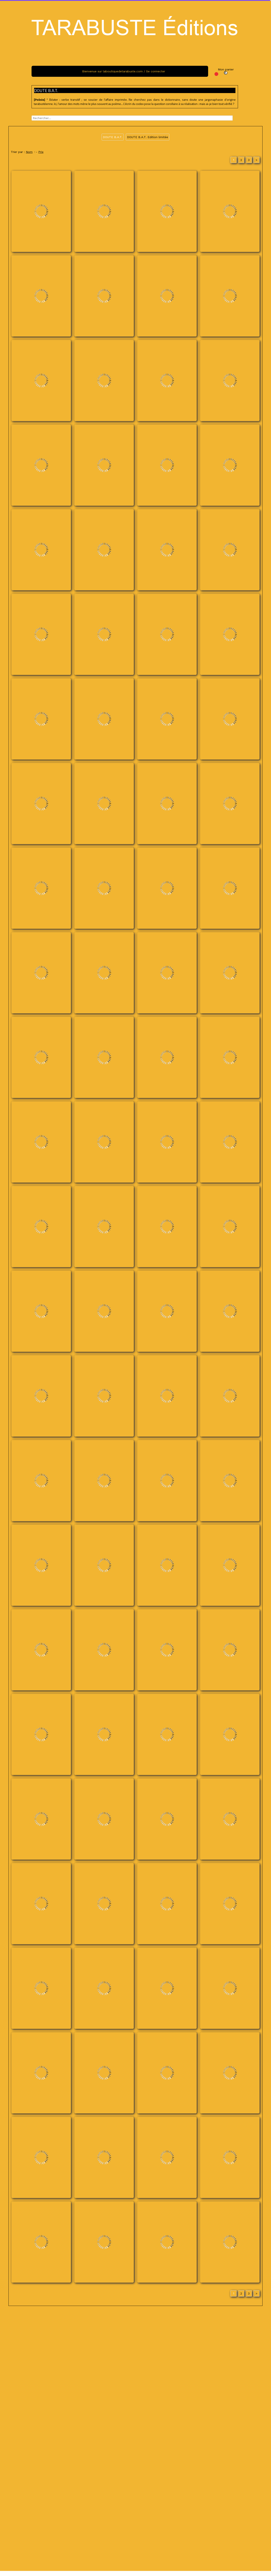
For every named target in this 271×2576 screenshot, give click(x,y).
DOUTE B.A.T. (112, 137)
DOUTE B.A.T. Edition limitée (147, 137)
